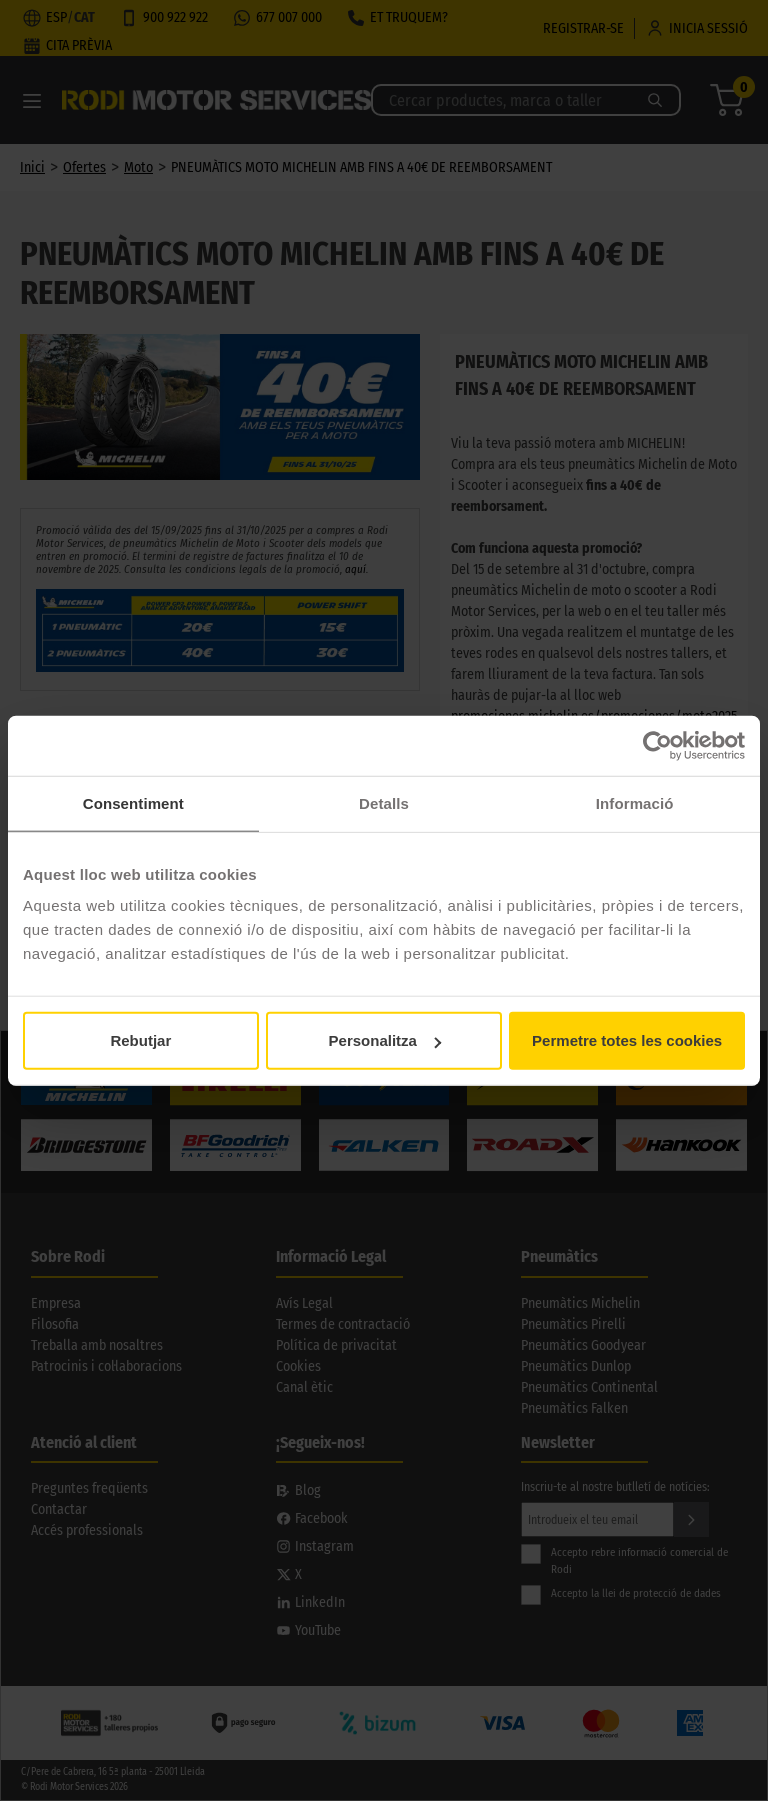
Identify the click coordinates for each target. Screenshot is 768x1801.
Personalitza (385, 1040)
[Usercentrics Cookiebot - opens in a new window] (657, 745)
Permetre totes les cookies (627, 1040)
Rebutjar (140, 1040)
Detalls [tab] (384, 802)
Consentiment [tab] (133, 802)
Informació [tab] (635, 802)
